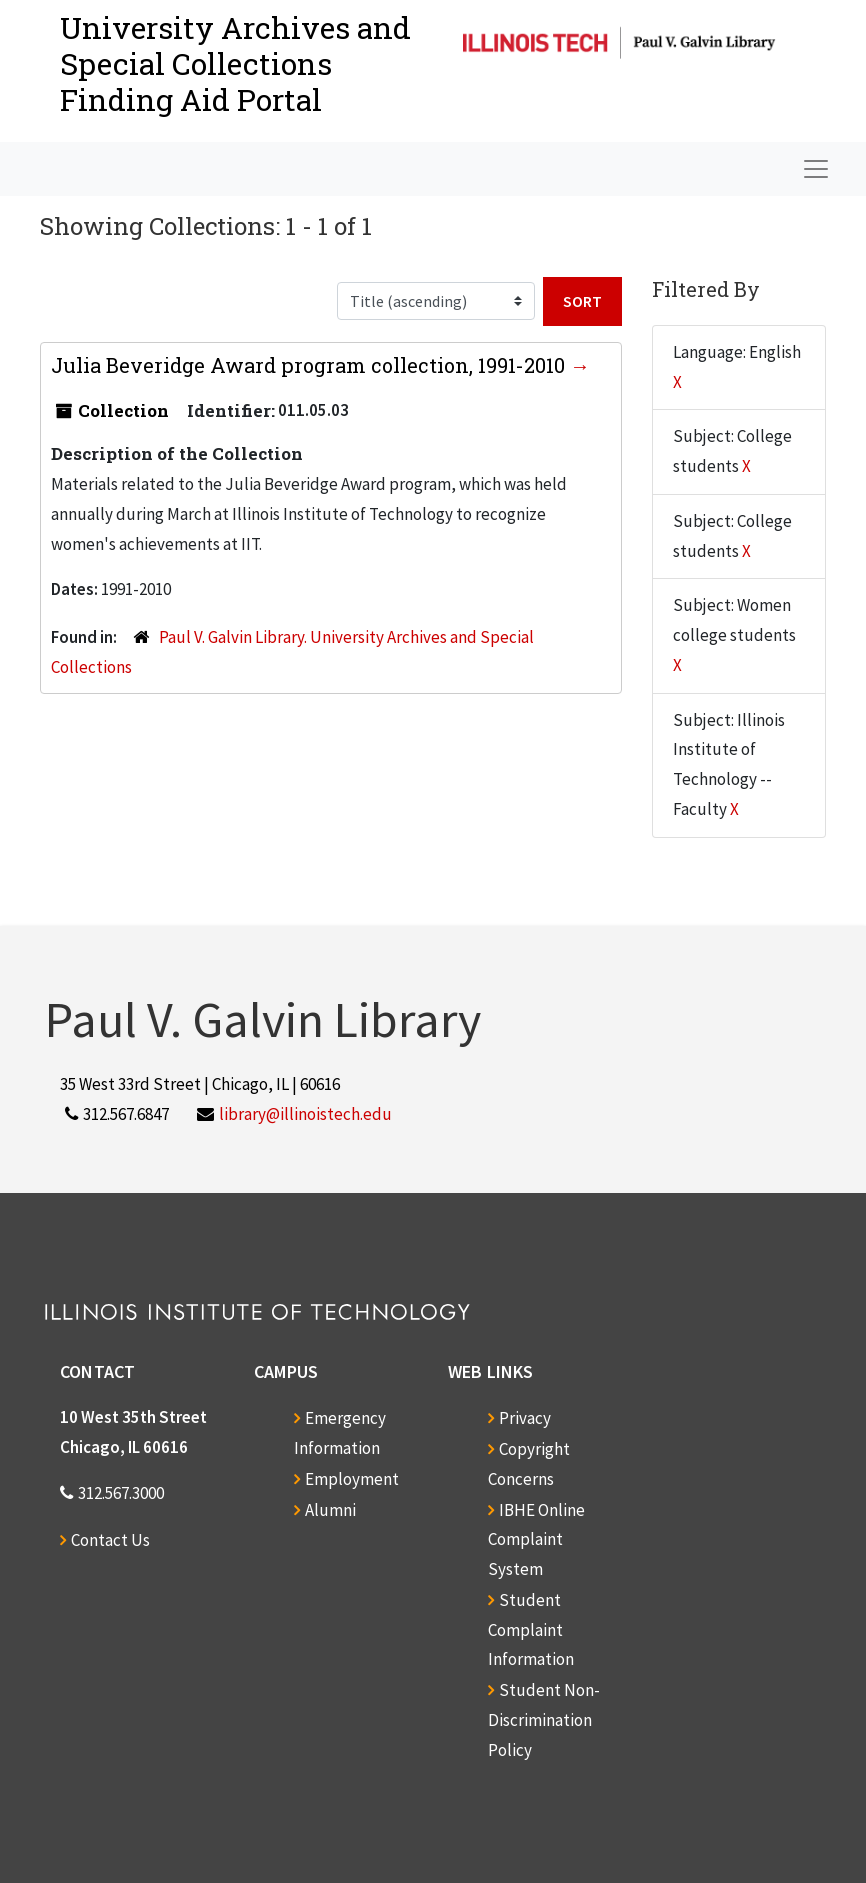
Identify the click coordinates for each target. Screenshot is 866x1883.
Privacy (525, 1418)
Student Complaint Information (531, 1630)
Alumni (330, 1510)
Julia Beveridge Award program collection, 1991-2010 (310, 365)
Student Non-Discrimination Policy (544, 1720)
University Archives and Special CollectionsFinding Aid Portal (235, 63)
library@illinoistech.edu (305, 1114)
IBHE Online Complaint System (536, 1540)
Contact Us (110, 1540)
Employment (352, 1479)
